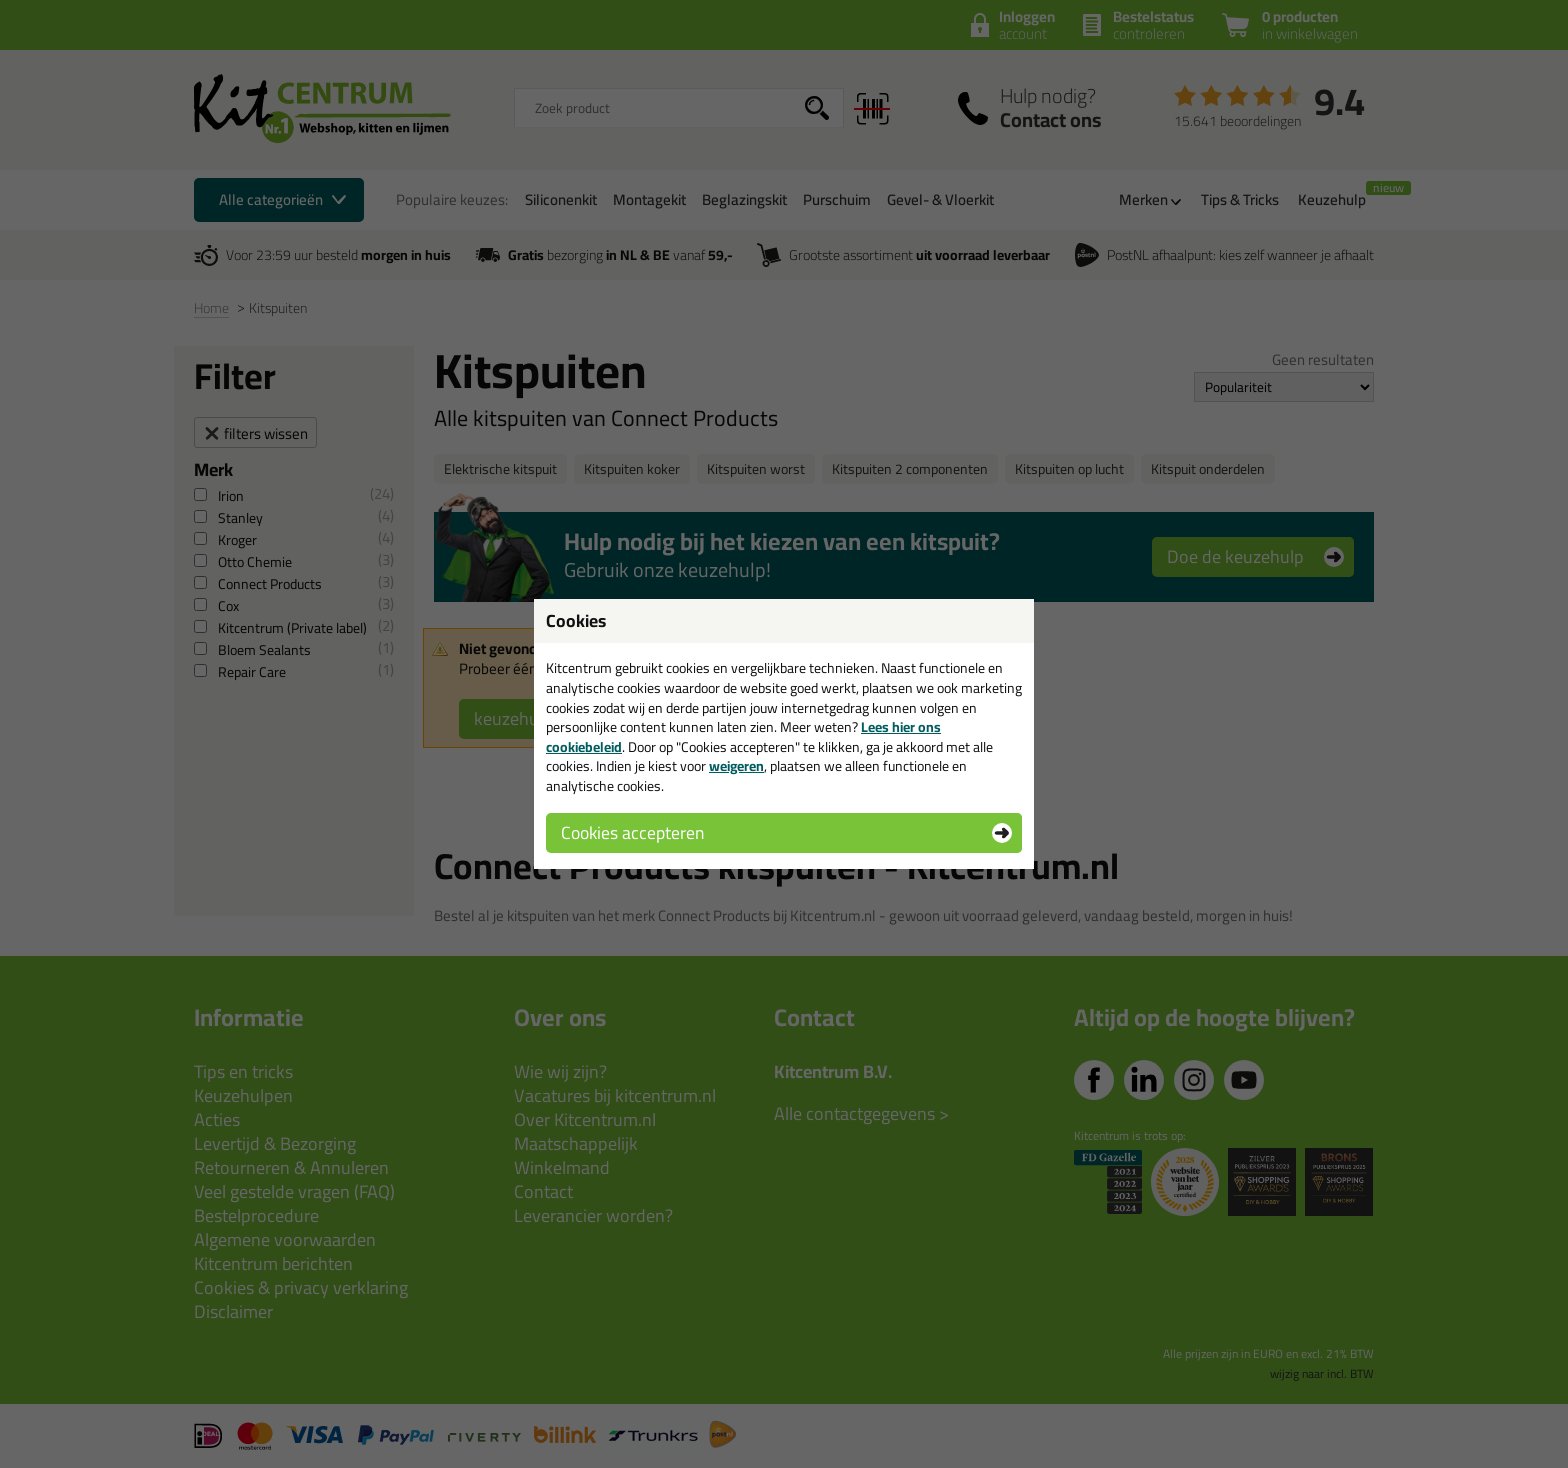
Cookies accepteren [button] (632, 832)
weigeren (736, 766)
